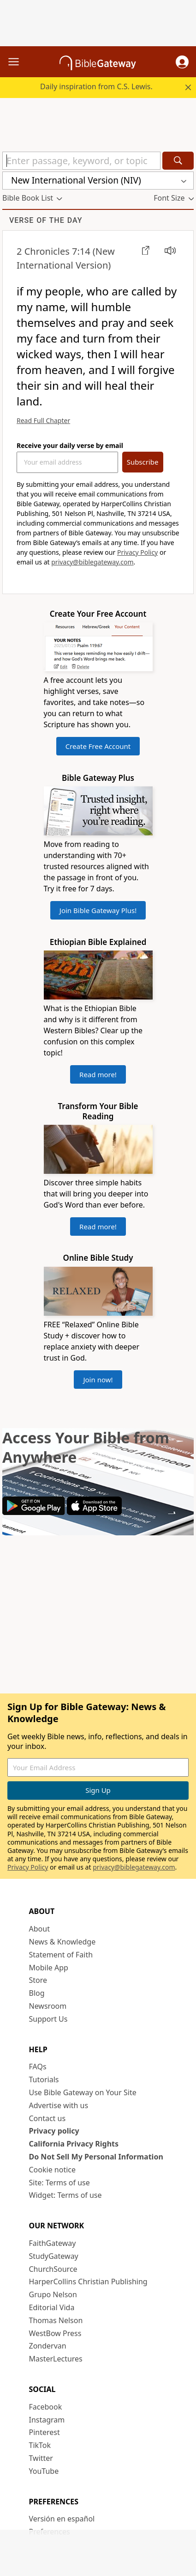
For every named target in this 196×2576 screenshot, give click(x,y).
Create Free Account (98, 746)
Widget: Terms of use (65, 2195)
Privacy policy (54, 2131)
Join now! (98, 1379)
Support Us (48, 2019)
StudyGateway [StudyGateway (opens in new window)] (53, 2256)
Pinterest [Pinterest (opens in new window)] (44, 2432)
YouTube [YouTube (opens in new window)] (44, 2471)
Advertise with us (59, 2105)
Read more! (98, 1074)
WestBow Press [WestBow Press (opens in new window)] (55, 2333)
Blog (37, 1993)
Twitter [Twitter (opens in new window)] (41, 2458)
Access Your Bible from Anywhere (85, 1447)
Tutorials (44, 2079)
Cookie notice (52, 2170)
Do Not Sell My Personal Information (96, 2157)
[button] (182, 61)
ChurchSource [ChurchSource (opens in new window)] (53, 2269)
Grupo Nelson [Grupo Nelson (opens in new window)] (53, 2294)
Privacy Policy (137, 552)
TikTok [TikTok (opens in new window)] (40, 2445)
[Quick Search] (81, 161)
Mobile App (48, 1968)
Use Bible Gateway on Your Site (83, 2092)
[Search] (178, 161)
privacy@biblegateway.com (92, 562)
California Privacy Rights (74, 2144)
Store (38, 1980)
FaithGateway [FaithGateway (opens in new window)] (52, 2243)
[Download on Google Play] (33, 1512)
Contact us (47, 2118)
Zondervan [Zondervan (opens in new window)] (47, 2346)
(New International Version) (66, 258)
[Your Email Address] (67, 462)
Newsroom (48, 2006)
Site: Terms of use (59, 2182)
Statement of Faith (61, 1955)
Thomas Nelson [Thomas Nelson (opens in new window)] (56, 2320)
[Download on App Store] (94, 1512)
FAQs (38, 2066)
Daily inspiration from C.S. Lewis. (96, 86)
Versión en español (62, 2519)
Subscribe (143, 461)
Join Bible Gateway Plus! (98, 910)
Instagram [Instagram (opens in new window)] (47, 2420)
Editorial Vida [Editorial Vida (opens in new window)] (52, 2307)
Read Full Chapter (43, 420)
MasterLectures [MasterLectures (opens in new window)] (56, 2359)
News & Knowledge (62, 1942)
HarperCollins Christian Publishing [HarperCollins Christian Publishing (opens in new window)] (88, 2281)
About (39, 1929)
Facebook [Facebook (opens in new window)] (45, 2407)
